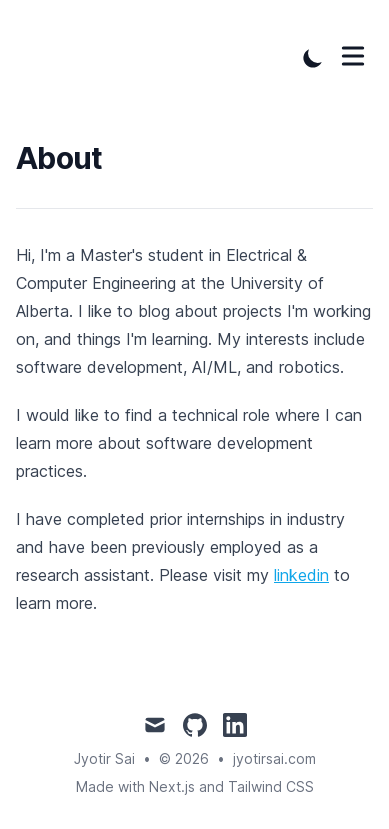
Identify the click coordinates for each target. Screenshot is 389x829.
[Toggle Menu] (353, 56)
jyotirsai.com (274, 758)
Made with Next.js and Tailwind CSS (195, 786)
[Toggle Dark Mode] (313, 58)
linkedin (301, 575)
